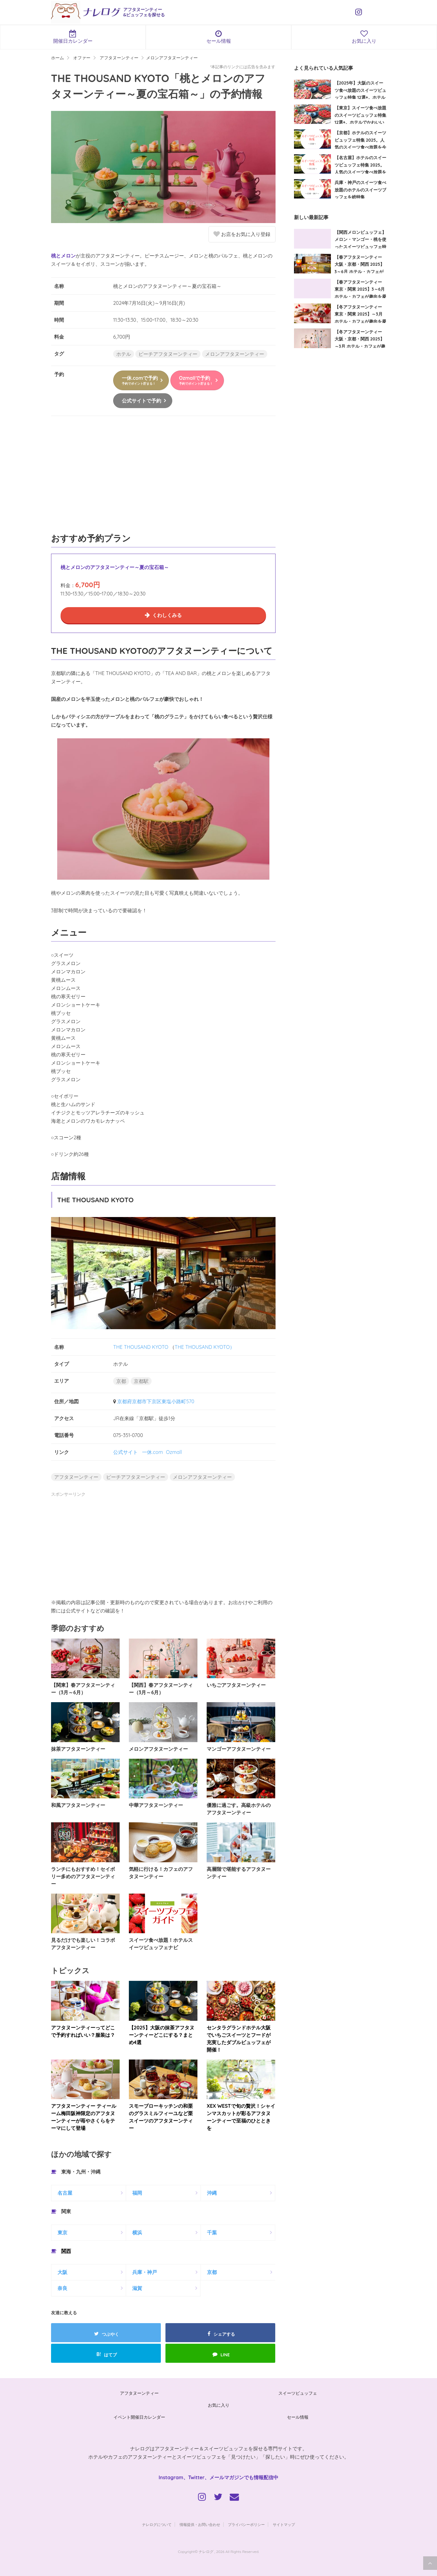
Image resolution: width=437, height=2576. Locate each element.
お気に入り (218, 2405)
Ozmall (174, 1452)
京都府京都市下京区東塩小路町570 (155, 1401)
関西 (66, 2251)
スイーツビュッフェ (297, 2393)
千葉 (212, 2232)
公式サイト (125, 1452)
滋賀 (137, 2288)
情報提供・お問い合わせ (200, 2524)
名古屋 (65, 2193)
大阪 (62, 2272)
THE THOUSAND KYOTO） (205, 1347)
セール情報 (219, 37)
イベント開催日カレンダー (139, 2417)
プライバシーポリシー (246, 2524)
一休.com (152, 1452)
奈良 (62, 2288)
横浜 (137, 2232)
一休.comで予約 (140, 380)
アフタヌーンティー (76, 1477)
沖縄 (212, 2193)
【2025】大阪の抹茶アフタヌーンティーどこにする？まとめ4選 (161, 2034)
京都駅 (141, 1381)
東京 (62, 2232)
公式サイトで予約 (141, 401)
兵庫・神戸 (144, 2272)
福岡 (137, 2193)
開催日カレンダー (73, 37)
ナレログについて (157, 2524)
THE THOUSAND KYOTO (140, 1347)
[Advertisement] (163, 477)
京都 (121, 1381)
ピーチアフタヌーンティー (167, 354)
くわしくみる (167, 615)
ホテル (123, 354)
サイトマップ (284, 2524)
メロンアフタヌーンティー (234, 354)
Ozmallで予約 (196, 380)
